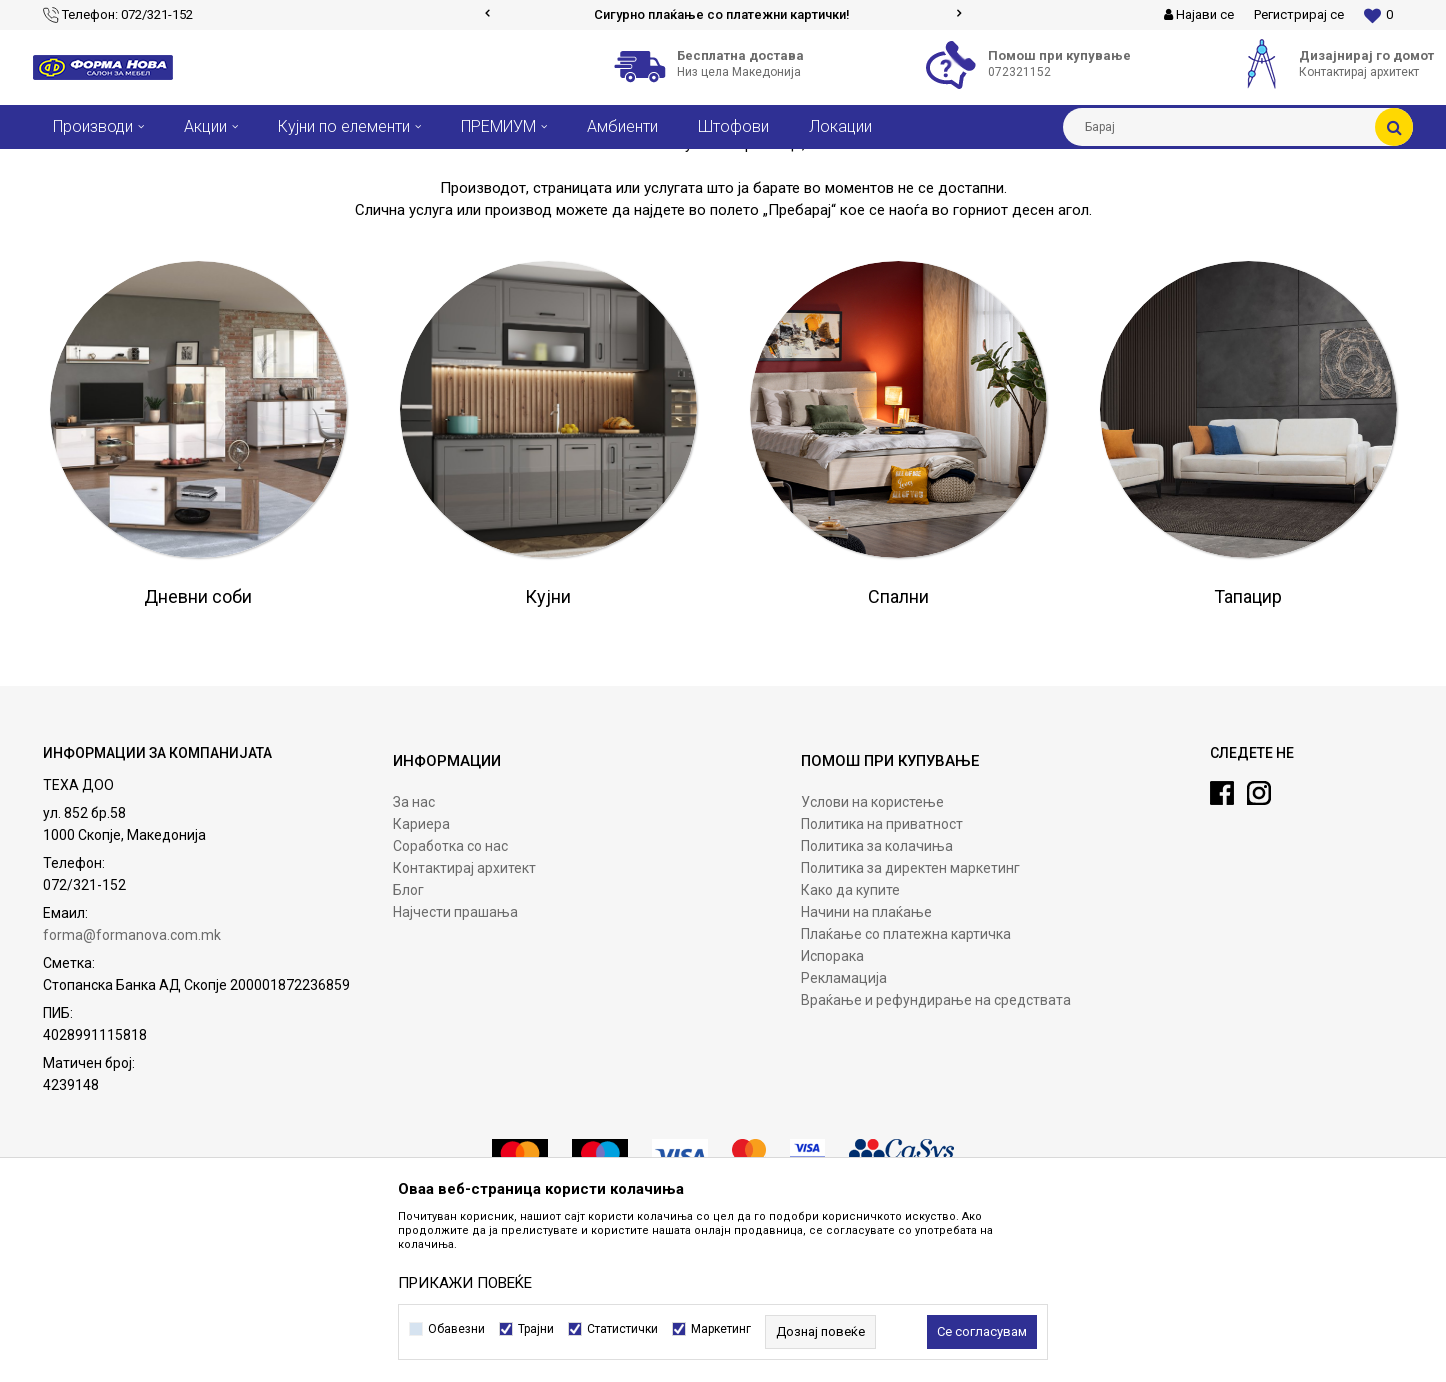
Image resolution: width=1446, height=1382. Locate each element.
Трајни (536, 1329)
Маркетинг (721, 1329)
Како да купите (850, 1039)
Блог (408, 1039)
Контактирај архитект (464, 1017)
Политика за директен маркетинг (910, 1017)
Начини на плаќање (866, 1061)
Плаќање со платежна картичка (906, 1083)
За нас (414, 951)
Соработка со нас (450, 995)
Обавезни (456, 1329)
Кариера (421, 973)
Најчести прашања (455, 1061)
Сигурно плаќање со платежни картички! (722, 14)
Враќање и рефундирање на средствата (936, 1149)
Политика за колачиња (877, 995)
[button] (1238, 127)
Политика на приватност (882, 973)
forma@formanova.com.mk (132, 1084)
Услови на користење (872, 951)
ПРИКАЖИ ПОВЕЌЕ (465, 1283)
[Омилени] (1378, 15)
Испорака (832, 1105)
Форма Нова (68, 164)
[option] (723, 15)
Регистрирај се (1299, 14)
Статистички (622, 1329)
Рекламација (844, 1127)
